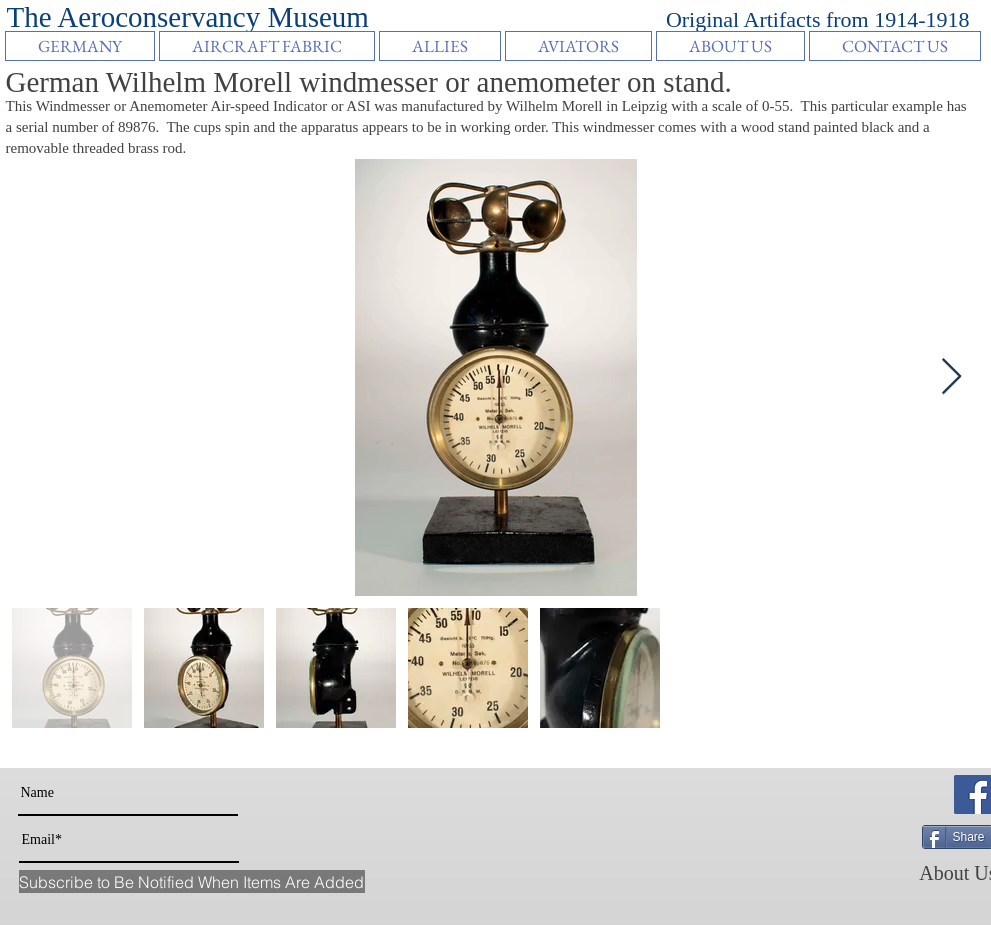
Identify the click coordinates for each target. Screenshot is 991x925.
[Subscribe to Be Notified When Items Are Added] (192, 881)
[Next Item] (951, 377)
